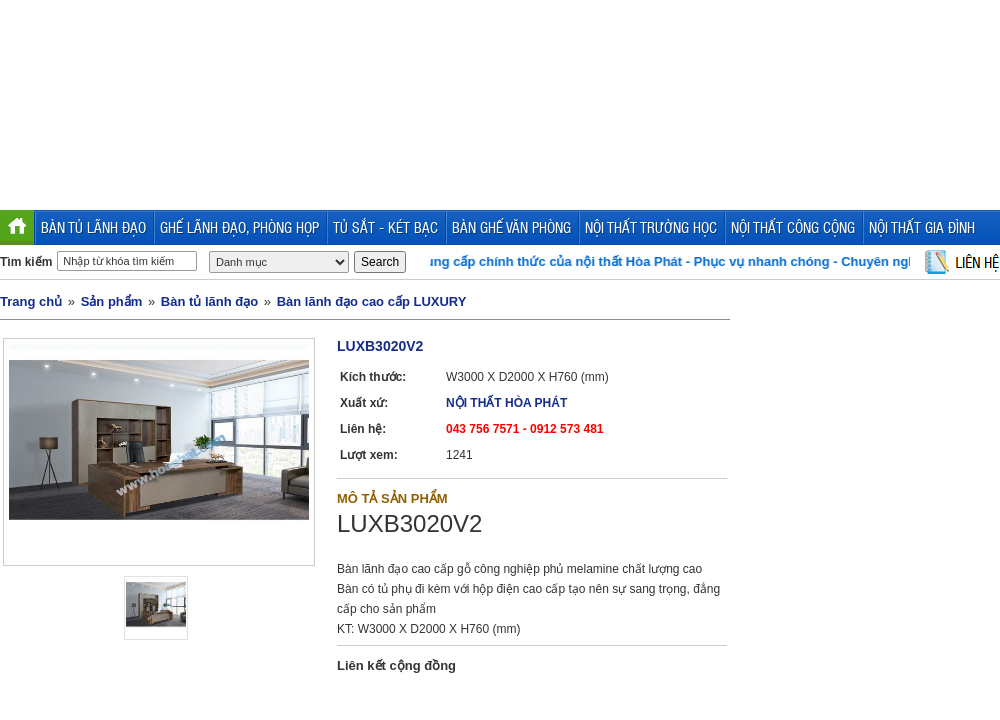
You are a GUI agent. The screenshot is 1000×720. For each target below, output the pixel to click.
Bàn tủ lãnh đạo (209, 301)
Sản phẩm (112, 301)
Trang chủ (31, 301)
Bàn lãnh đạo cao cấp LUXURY (372, 301)
